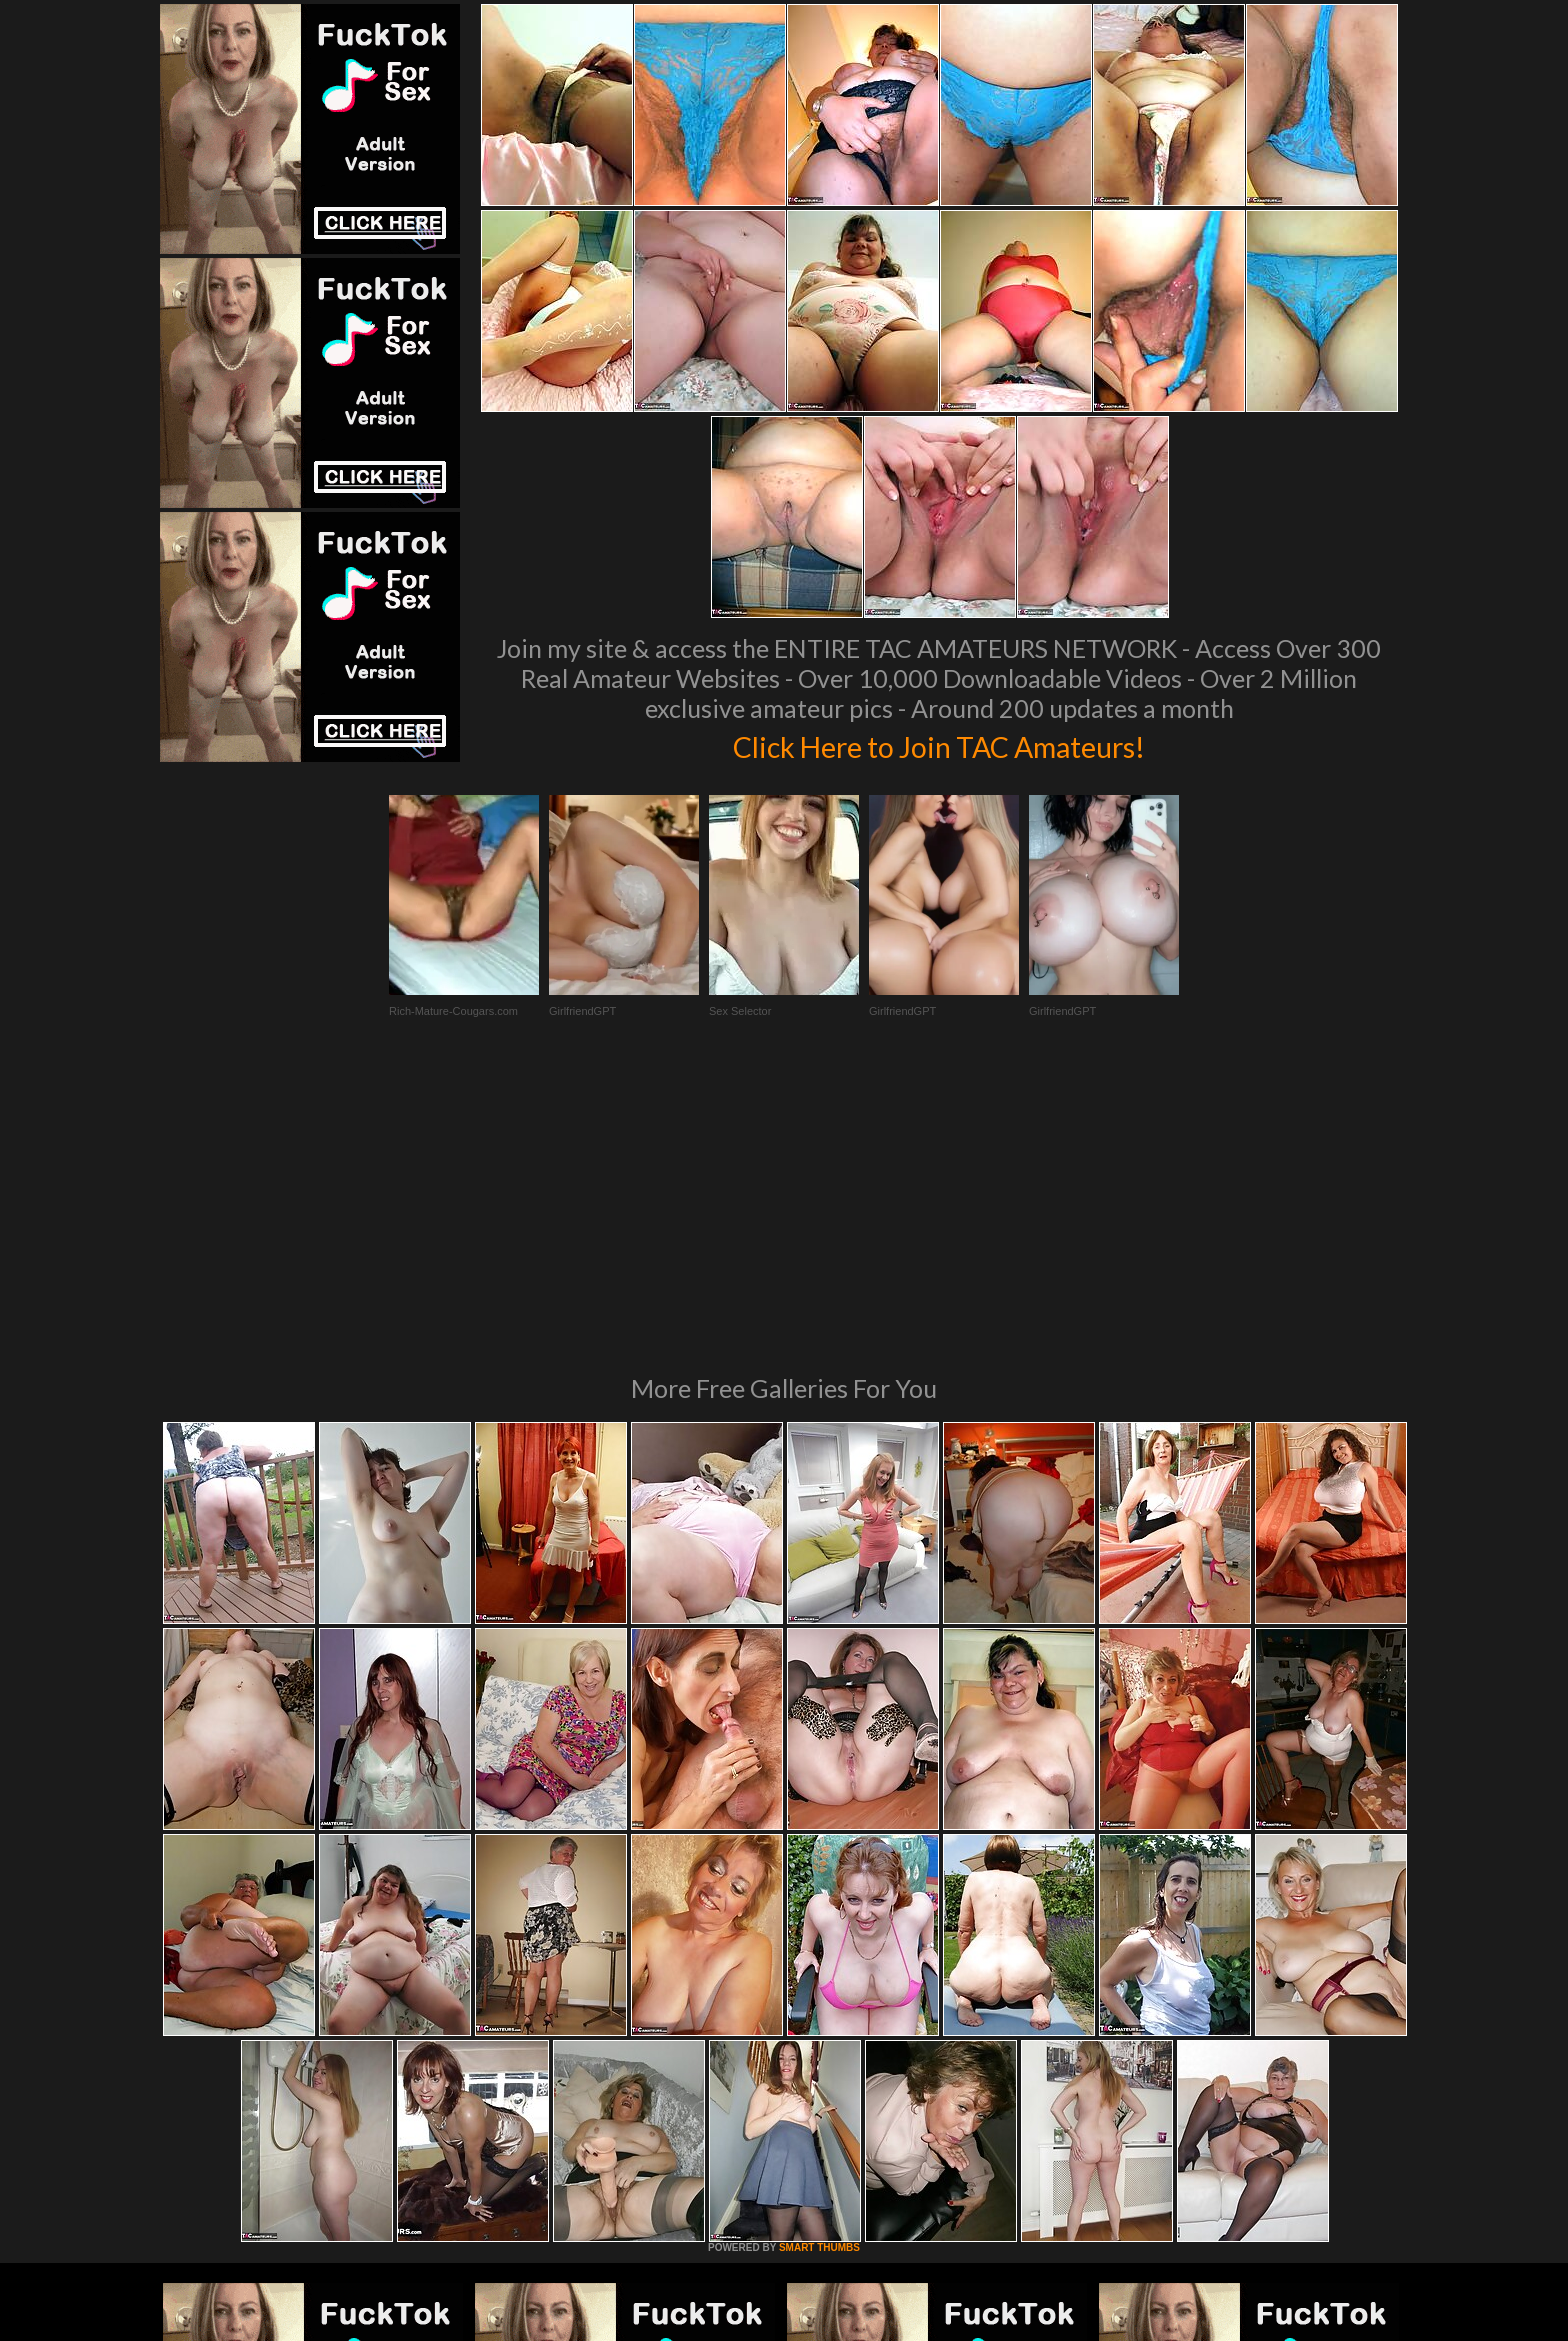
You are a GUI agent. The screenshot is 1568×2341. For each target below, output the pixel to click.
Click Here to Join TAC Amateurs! (939, 744)
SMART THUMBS (819, 1974)
